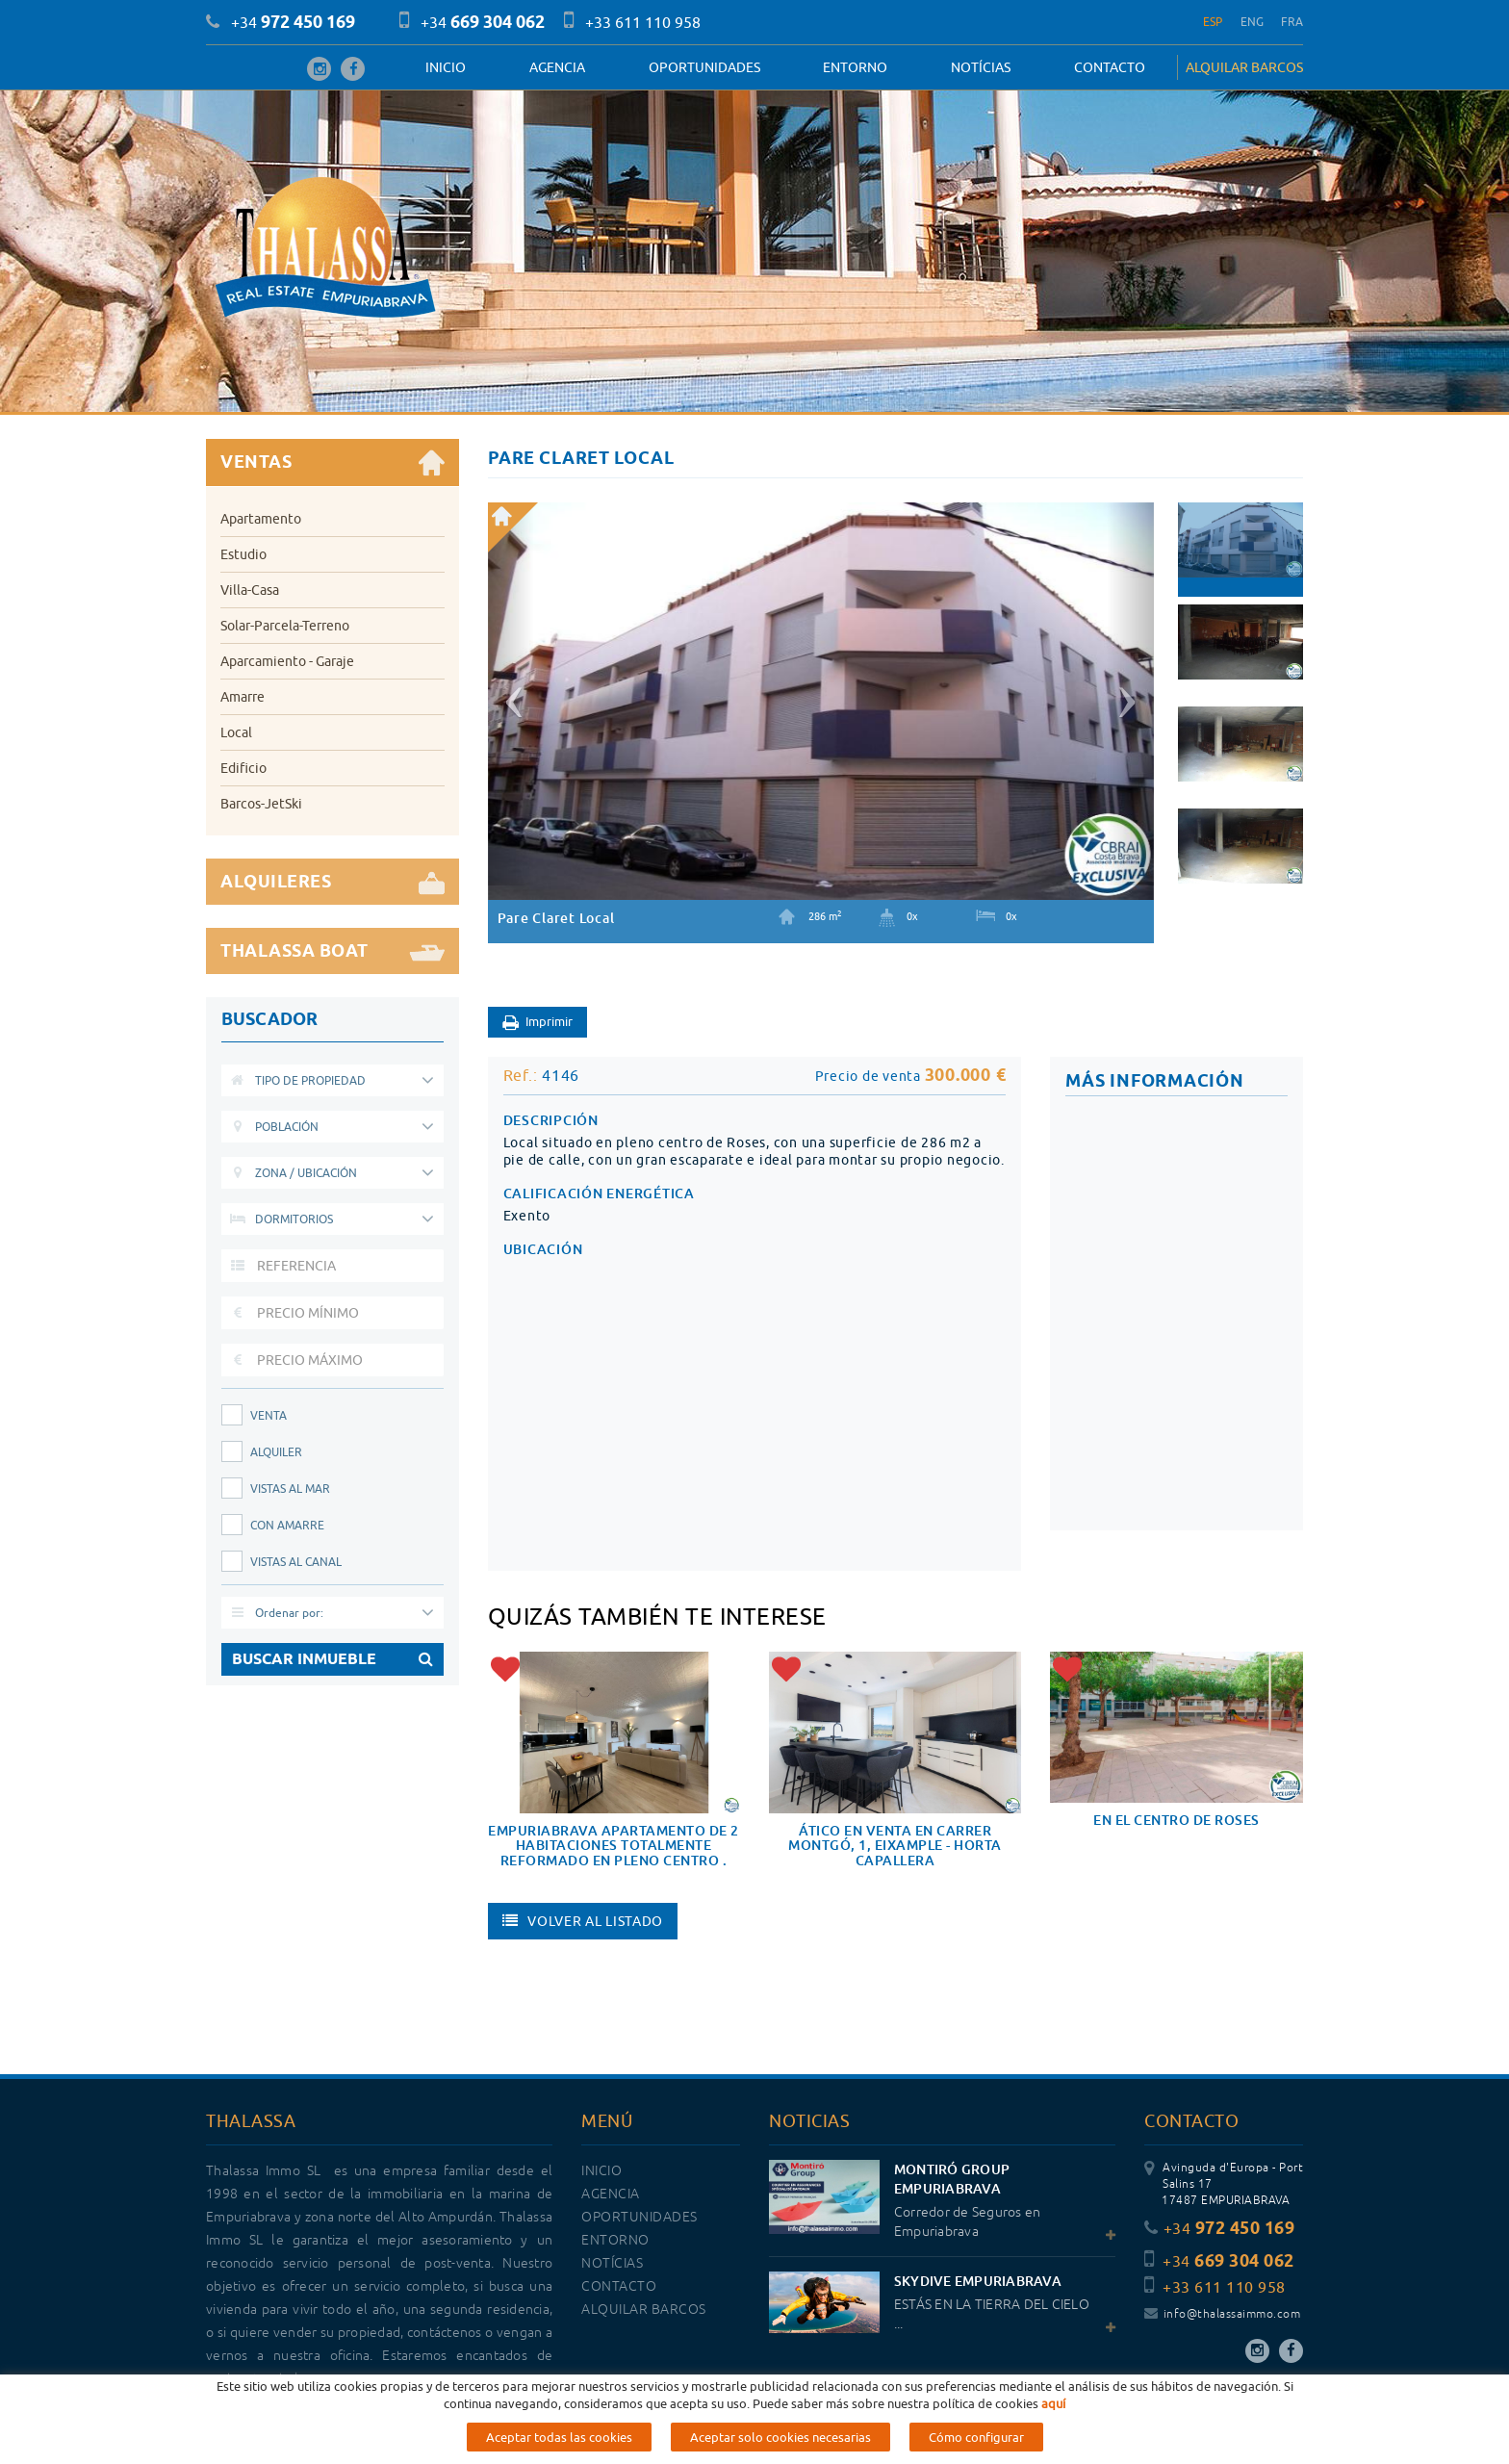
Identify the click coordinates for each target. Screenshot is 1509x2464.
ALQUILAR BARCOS (1244, 67)
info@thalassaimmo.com (1222, 2314)
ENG (1252, 21)
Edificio (243, 768)
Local (236, 732)
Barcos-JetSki (261, 803)
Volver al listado (583, 1921)
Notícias (980, 67)
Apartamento (260, 518)
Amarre (242, 697)
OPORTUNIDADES (704, 67)
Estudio (243, 554)
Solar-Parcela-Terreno (284, 625)
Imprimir (537, 1023)
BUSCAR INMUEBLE (332, 1659)
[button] (511, 694)
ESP (1213, 21)
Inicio (445, 67)
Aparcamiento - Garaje (287, 661)
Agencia (557, 67)
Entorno (855, 67)
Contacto (1109, 67)
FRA (1292, 21)
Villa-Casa (249, 590)
